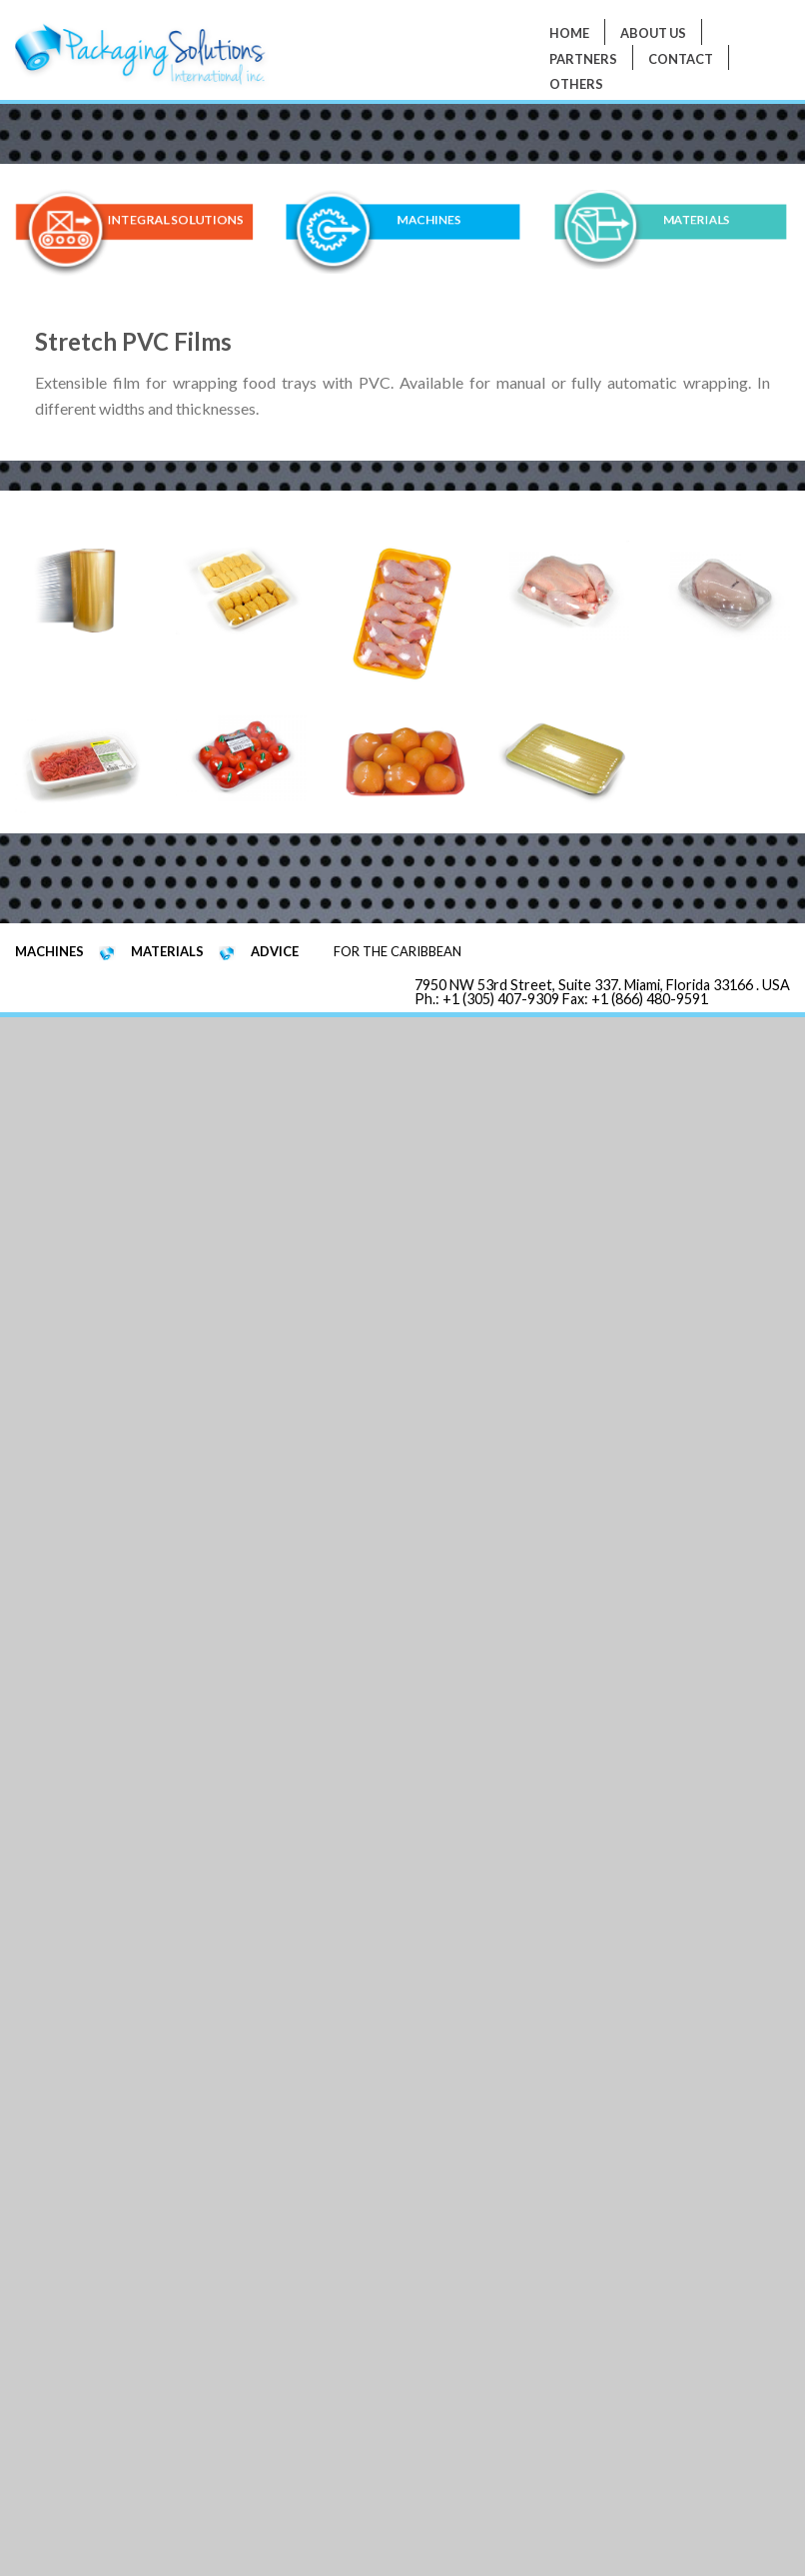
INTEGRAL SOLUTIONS (175, 220)
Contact (680, 59)
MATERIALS (697, 220)
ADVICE (275, 951)
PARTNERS (583, 59)
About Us (653, 33)
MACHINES (429, 220)
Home (569, 33)
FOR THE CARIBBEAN (397, 951)
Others (576, 84)
